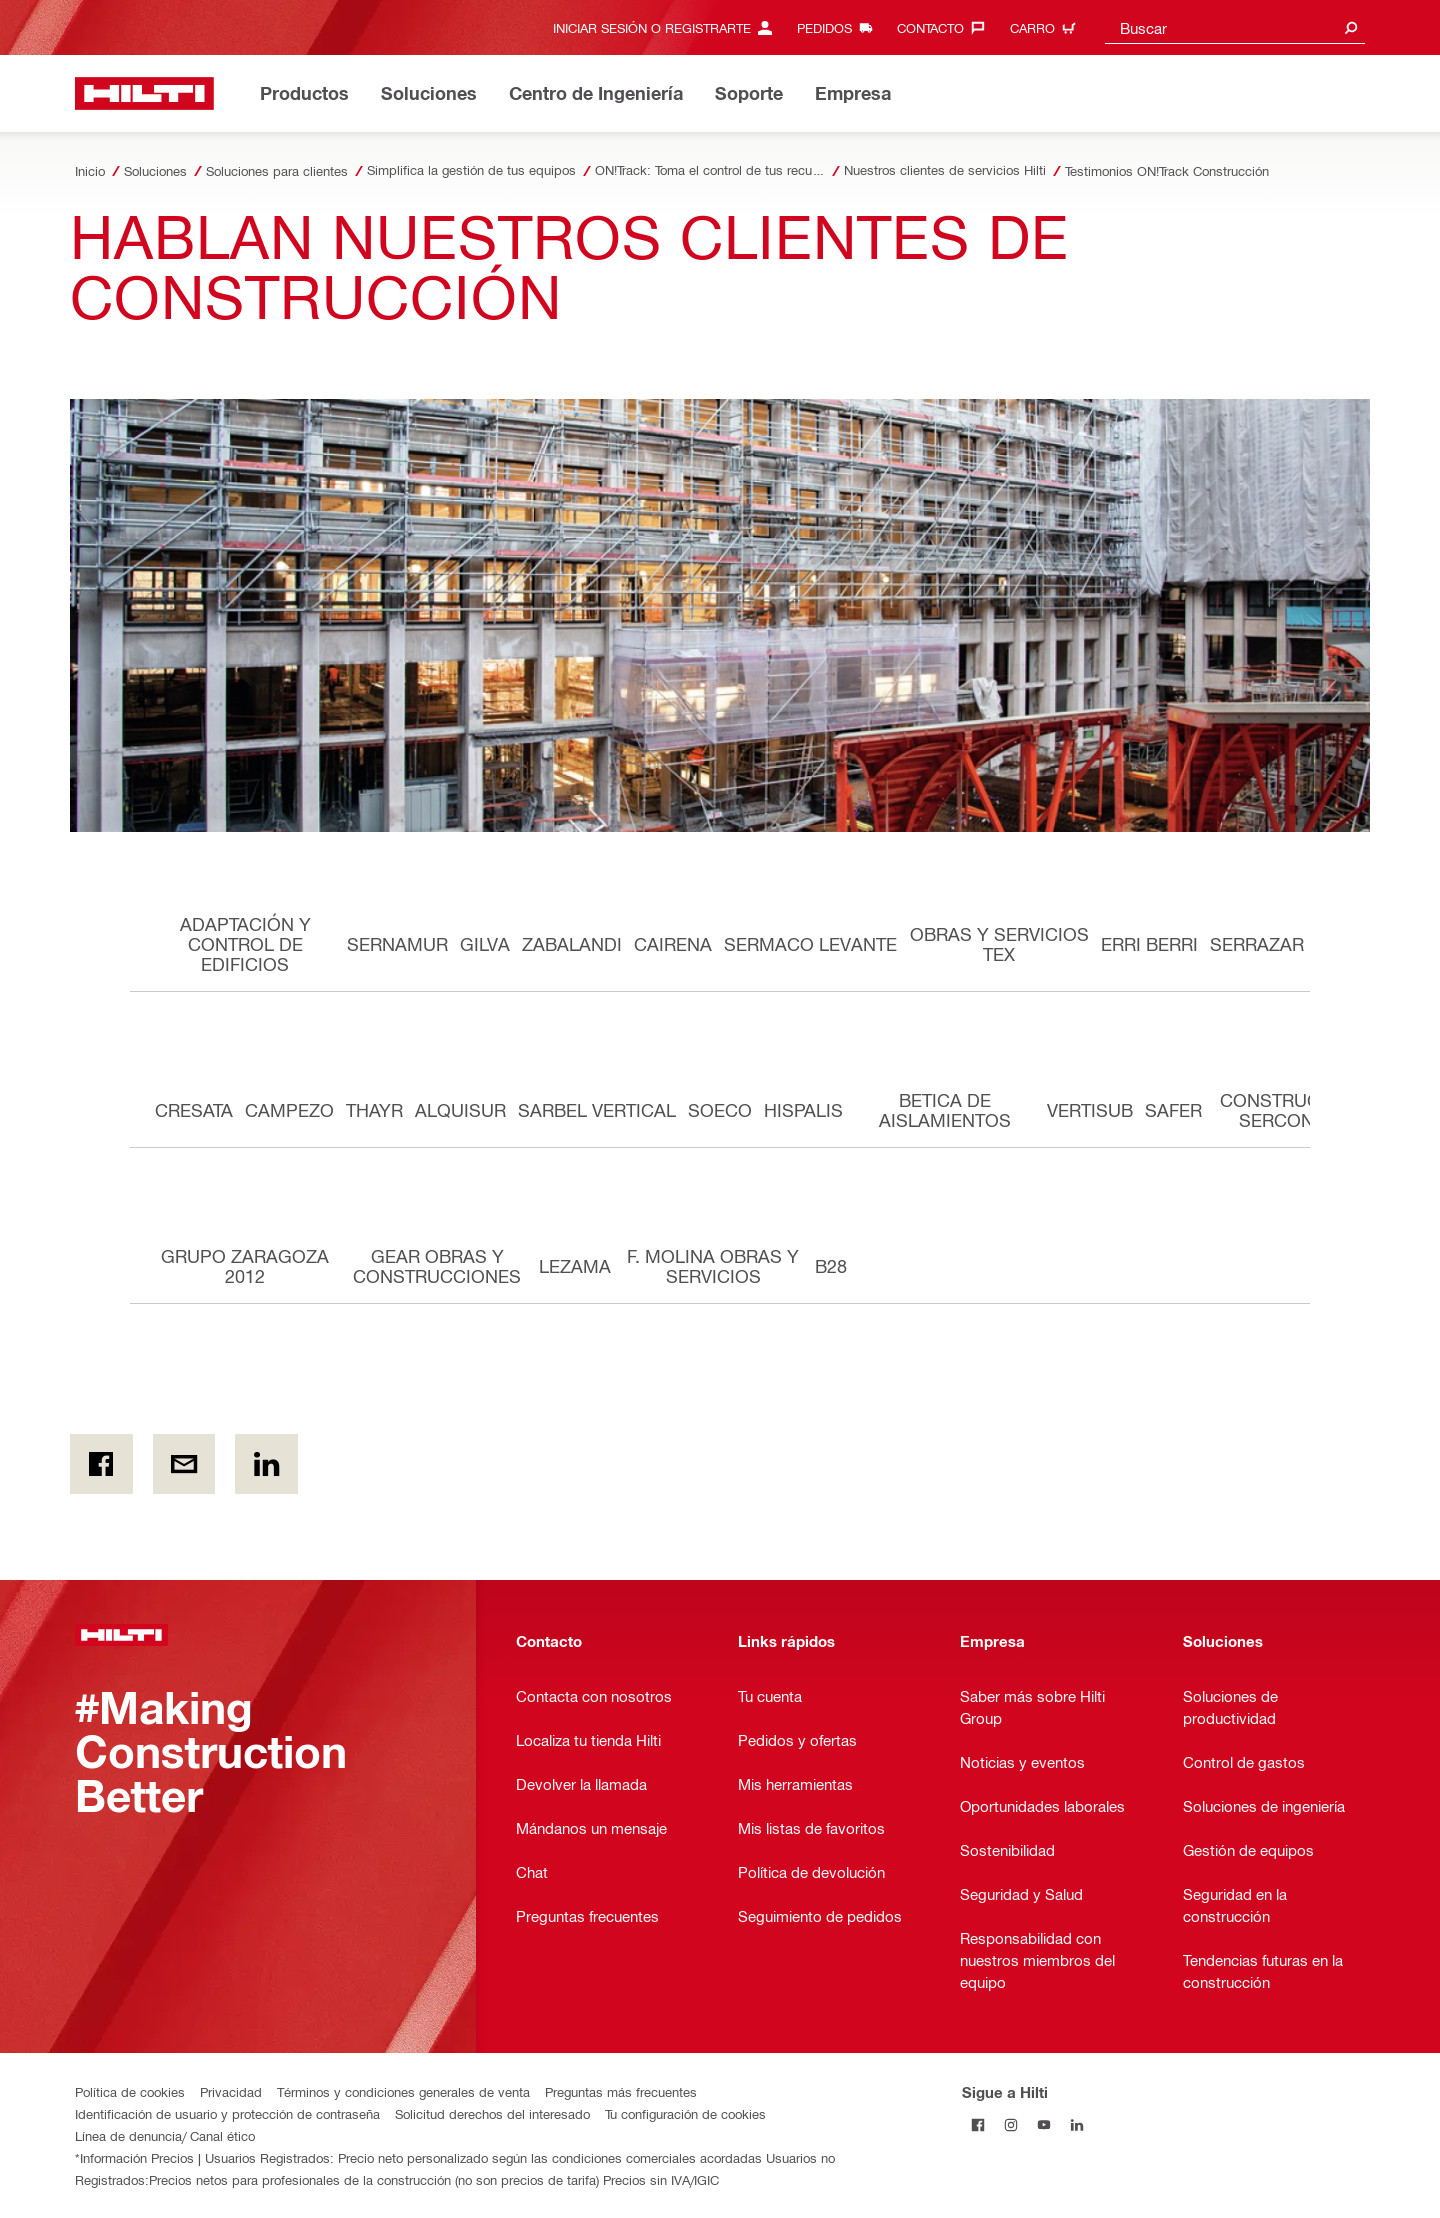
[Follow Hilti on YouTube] (1044, 2124)
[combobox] (1235, 27)
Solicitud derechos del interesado (492, 2113)
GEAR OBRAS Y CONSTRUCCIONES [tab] (437, 1265)
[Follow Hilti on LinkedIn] (1077, 2124)
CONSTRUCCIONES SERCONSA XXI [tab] (1304, 1109)
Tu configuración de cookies (685, 2113)
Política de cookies (130, 2091)
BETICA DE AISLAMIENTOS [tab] (945, 1109)
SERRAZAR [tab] (1257, 943)
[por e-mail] (184, 1464)
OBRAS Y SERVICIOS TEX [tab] (999, 943)
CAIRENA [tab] (673, 943)
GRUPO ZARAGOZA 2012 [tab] (245, 1265)
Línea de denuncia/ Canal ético (165, 2135)
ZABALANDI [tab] (572, 943)
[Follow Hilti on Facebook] (978, 2124)
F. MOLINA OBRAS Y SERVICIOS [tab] (713, 1265)
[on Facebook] (101, 1464)
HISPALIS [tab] (803, 1109)
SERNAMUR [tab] (397, 943)
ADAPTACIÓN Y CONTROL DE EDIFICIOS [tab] (245, 943)
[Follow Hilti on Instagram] (1011, 2124)
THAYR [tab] (374, 1109)
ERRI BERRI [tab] (1149, 943)
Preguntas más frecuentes (621, 2091)
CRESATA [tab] (194, 1109)
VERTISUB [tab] (1090, 1109)
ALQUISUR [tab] (460, 1109)
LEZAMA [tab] (575, 1265)
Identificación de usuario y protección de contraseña (227, 2113)
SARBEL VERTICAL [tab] (597, 1109)
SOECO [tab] (720, 1109)
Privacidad (231, 2091)
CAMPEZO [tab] (289, 1109)
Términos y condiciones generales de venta (403, 2091)
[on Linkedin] (266, 1464)
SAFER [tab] (1173, 1109)
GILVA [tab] (485, 943)
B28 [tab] (831, 1265)
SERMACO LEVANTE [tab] (810, 943)
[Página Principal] (144, 93)
